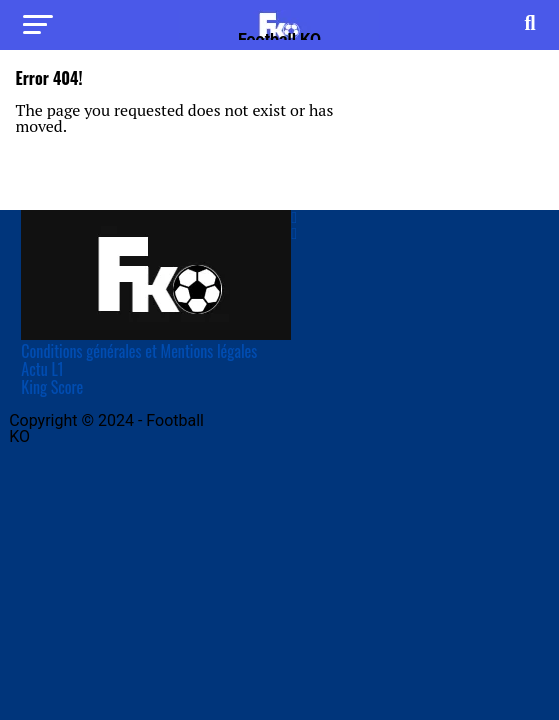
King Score (52, 387)
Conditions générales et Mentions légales (139, 351)
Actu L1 (42, 369)
